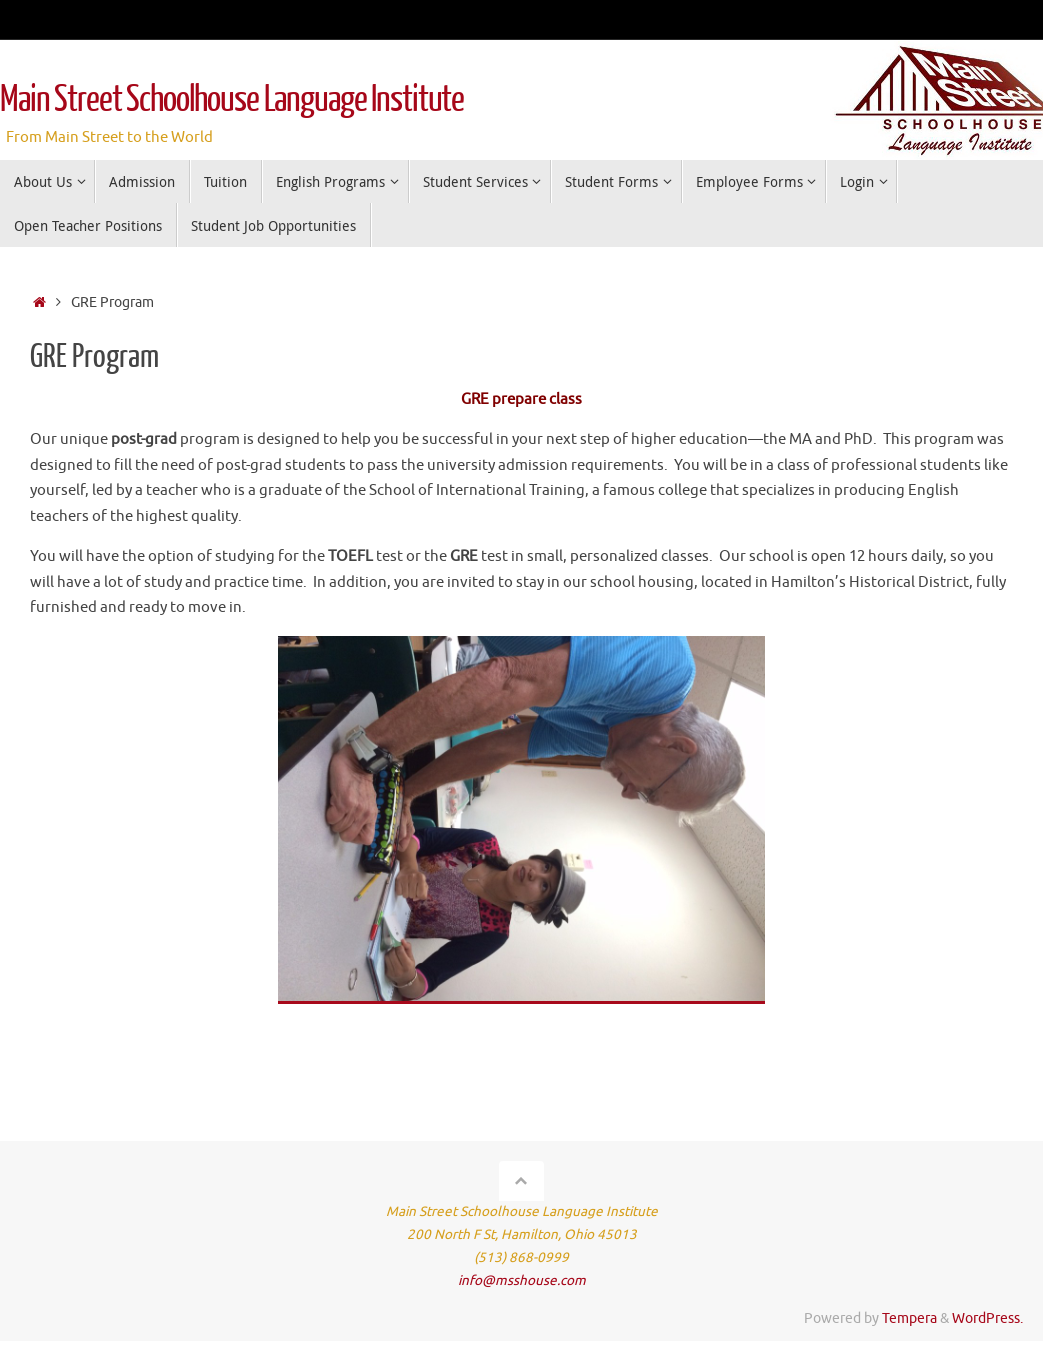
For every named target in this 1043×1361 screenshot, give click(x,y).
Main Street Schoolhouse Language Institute (232, 100)
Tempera (909, 1318)
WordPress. (987, 1318)
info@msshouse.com (522, 1280)
